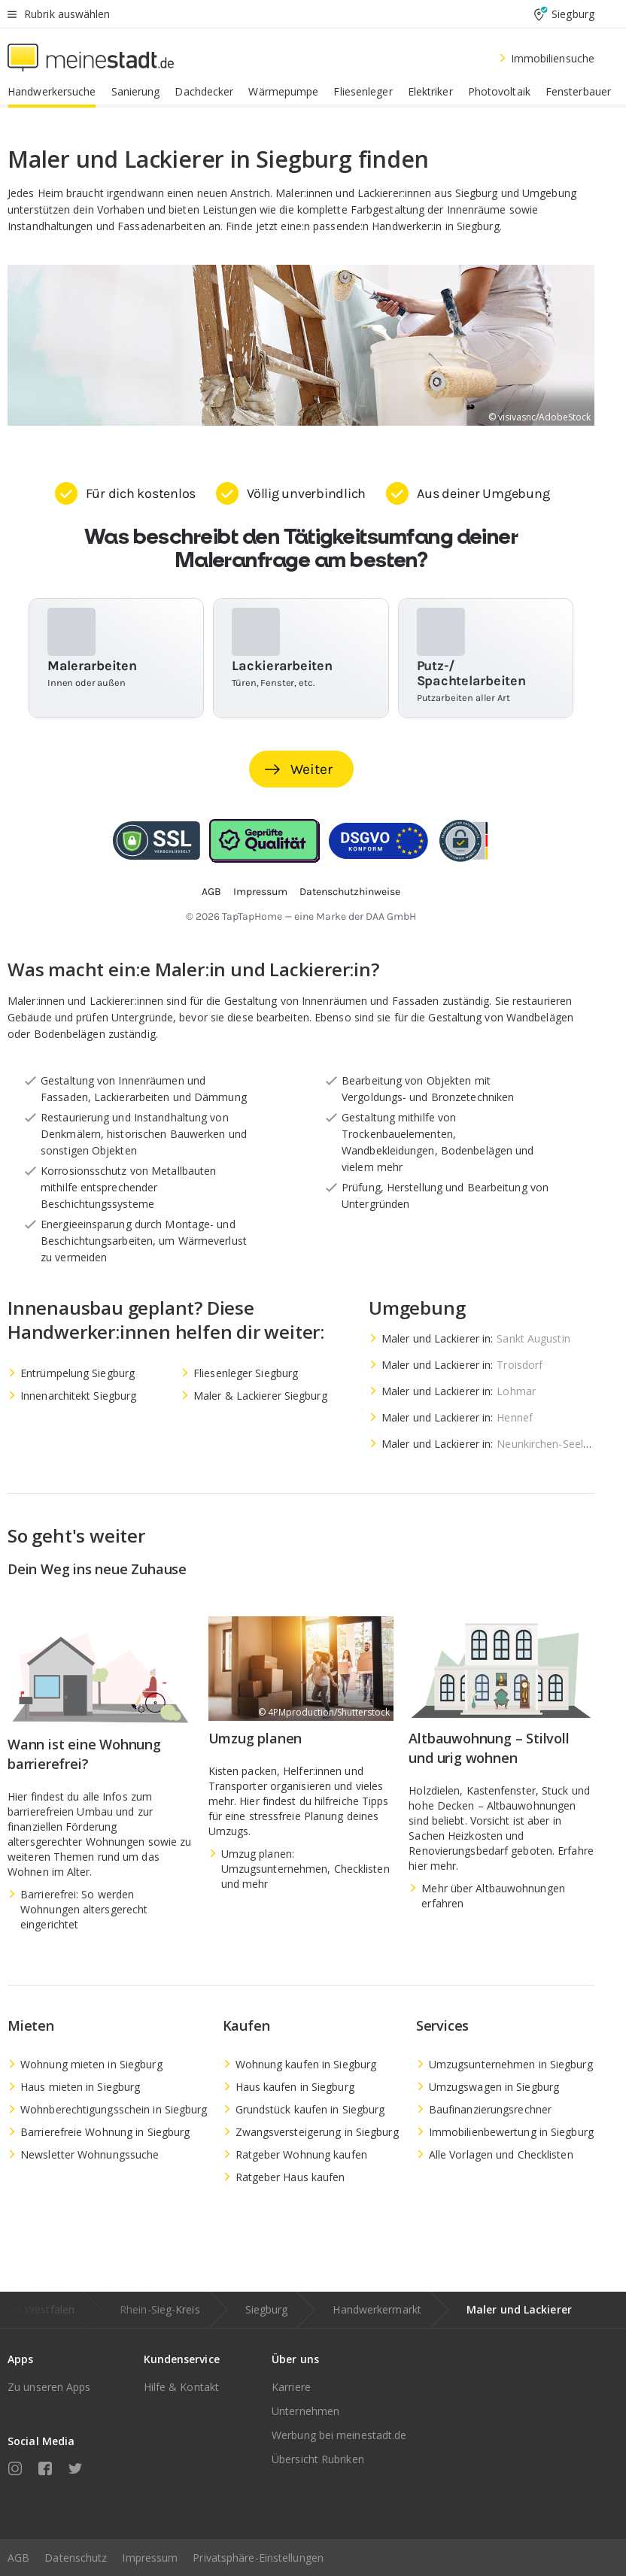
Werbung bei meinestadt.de (339, 2435)
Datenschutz (75, 2557)
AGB (18, 2557)
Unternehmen (305, 2411)
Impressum (150, 2557)
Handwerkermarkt (377, 2309)
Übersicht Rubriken (318, 2459)
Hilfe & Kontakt (182, 2387)
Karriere (291, 2387)
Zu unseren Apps (49, 2387)
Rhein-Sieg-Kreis (160, 2309)
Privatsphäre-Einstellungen (258, 2557)
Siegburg (266, 2309)
